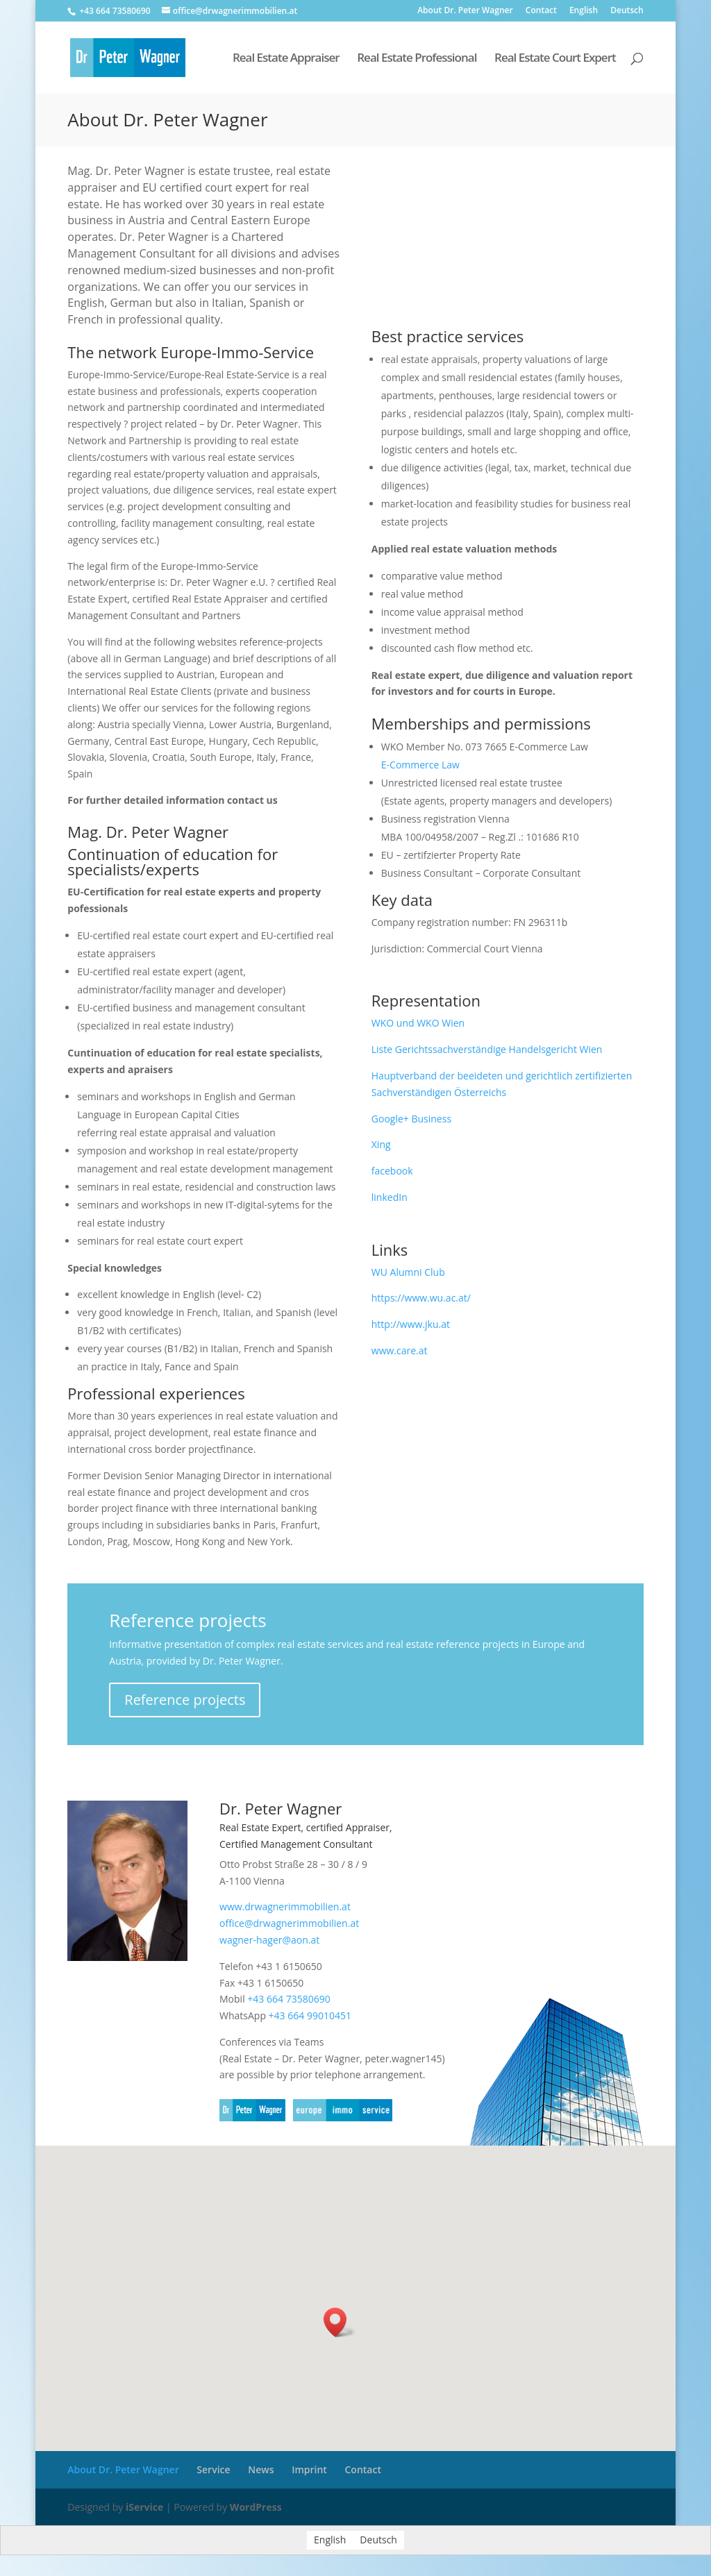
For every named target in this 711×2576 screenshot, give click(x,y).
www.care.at (399, 1350)
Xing (381, 1144)
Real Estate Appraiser (286, 59)
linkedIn (389, 1197)
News (261, 2469)
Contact (541, 11)
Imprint (309, 2469)
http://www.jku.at (410, 1324)
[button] (340, 2322)
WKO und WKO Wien (418, 1022)
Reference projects (184, 1699)
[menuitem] (583, 13)
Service (213, 2469)
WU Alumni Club (408, 1272)
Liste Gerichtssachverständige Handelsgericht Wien (487, 1049)
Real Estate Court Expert (555, 59)
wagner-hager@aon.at (269, 1939)
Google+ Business (411, 1118)
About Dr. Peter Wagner (465, 11)
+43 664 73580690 (288, 1998)
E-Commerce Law (420, 764)
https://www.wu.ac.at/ (421, 1297)
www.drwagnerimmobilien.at (285, 1906)
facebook (392, 1170)
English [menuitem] (330, 2540)
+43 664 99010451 (310, 2015)
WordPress (256, 2507)
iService (144, 2507)
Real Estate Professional (416, 59)
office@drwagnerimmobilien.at (289, 1923)
